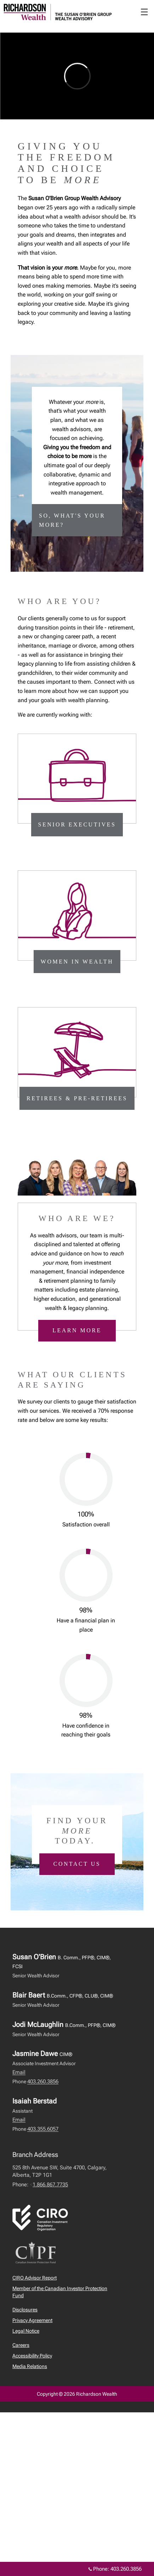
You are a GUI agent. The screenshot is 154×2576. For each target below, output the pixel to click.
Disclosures (25, 2309)
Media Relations (29, 2366)
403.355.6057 (42, 2129)
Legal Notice (25, 2331)
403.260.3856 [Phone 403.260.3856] (126, 2569)
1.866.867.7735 (50, 2184)
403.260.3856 (42, 2081)
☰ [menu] (144, 12)
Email (18, 2072)
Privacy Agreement (32, 2320)
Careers (20, 2345)
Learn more (77, 1330)
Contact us (77, 1864)
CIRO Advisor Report (34, 2278)
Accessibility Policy (32, 2355)
